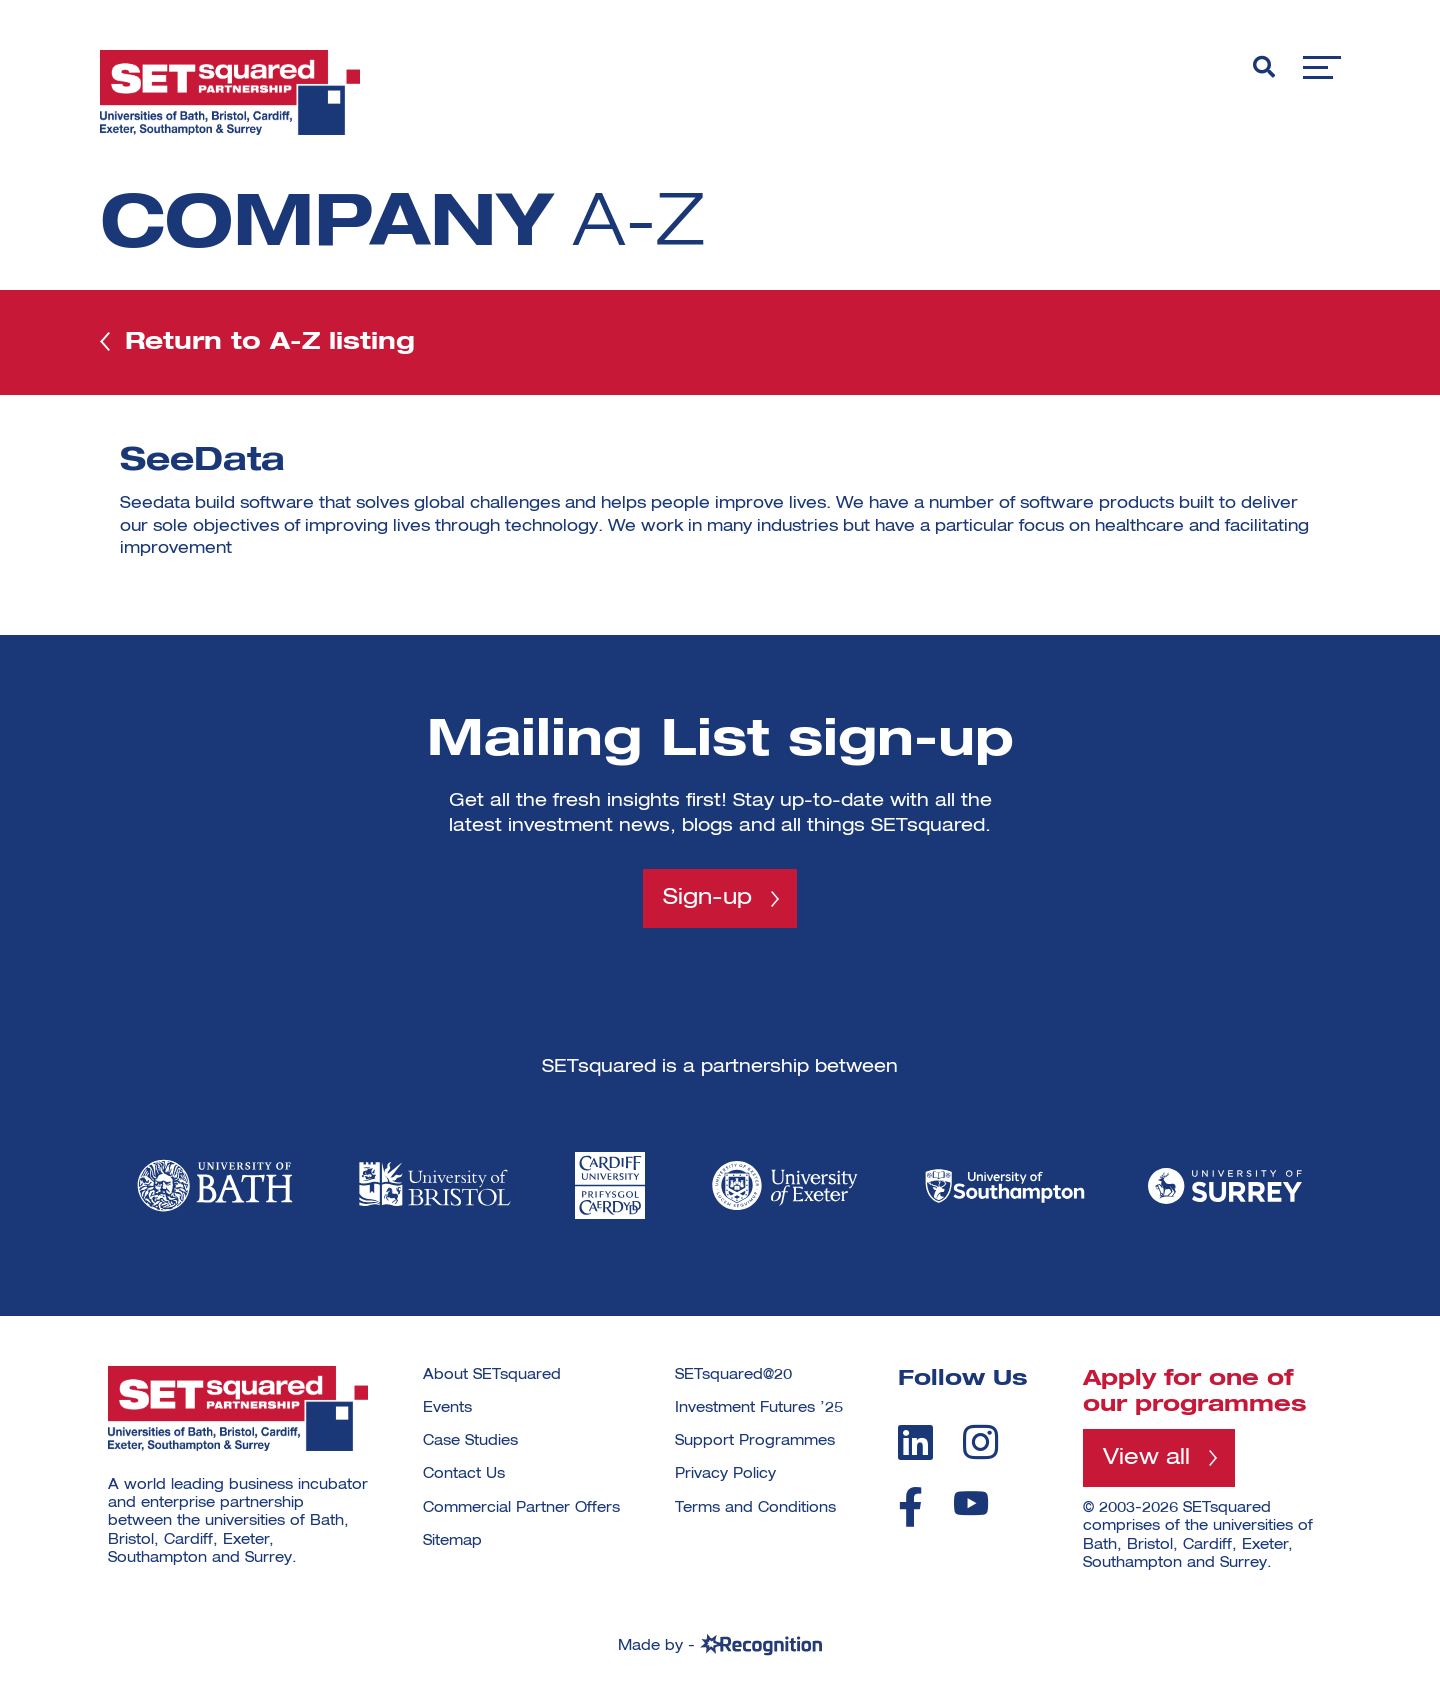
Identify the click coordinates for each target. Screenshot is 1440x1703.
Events (447, 1408)
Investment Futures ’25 (759, 1408)
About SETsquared (492, 1375)
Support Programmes (755, 1441)
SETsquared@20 (733, 1375)
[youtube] (971, 1503)
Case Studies (470, 1441)
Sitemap (452, 1541)
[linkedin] (915, 1442)
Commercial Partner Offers (521, 1508)
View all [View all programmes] (1146, 1458)
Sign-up (707, 898)
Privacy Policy (725, 1474)
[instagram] (980, 1442)
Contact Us (464, 1474)
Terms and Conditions (755, 1508)
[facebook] (910, 1507)
